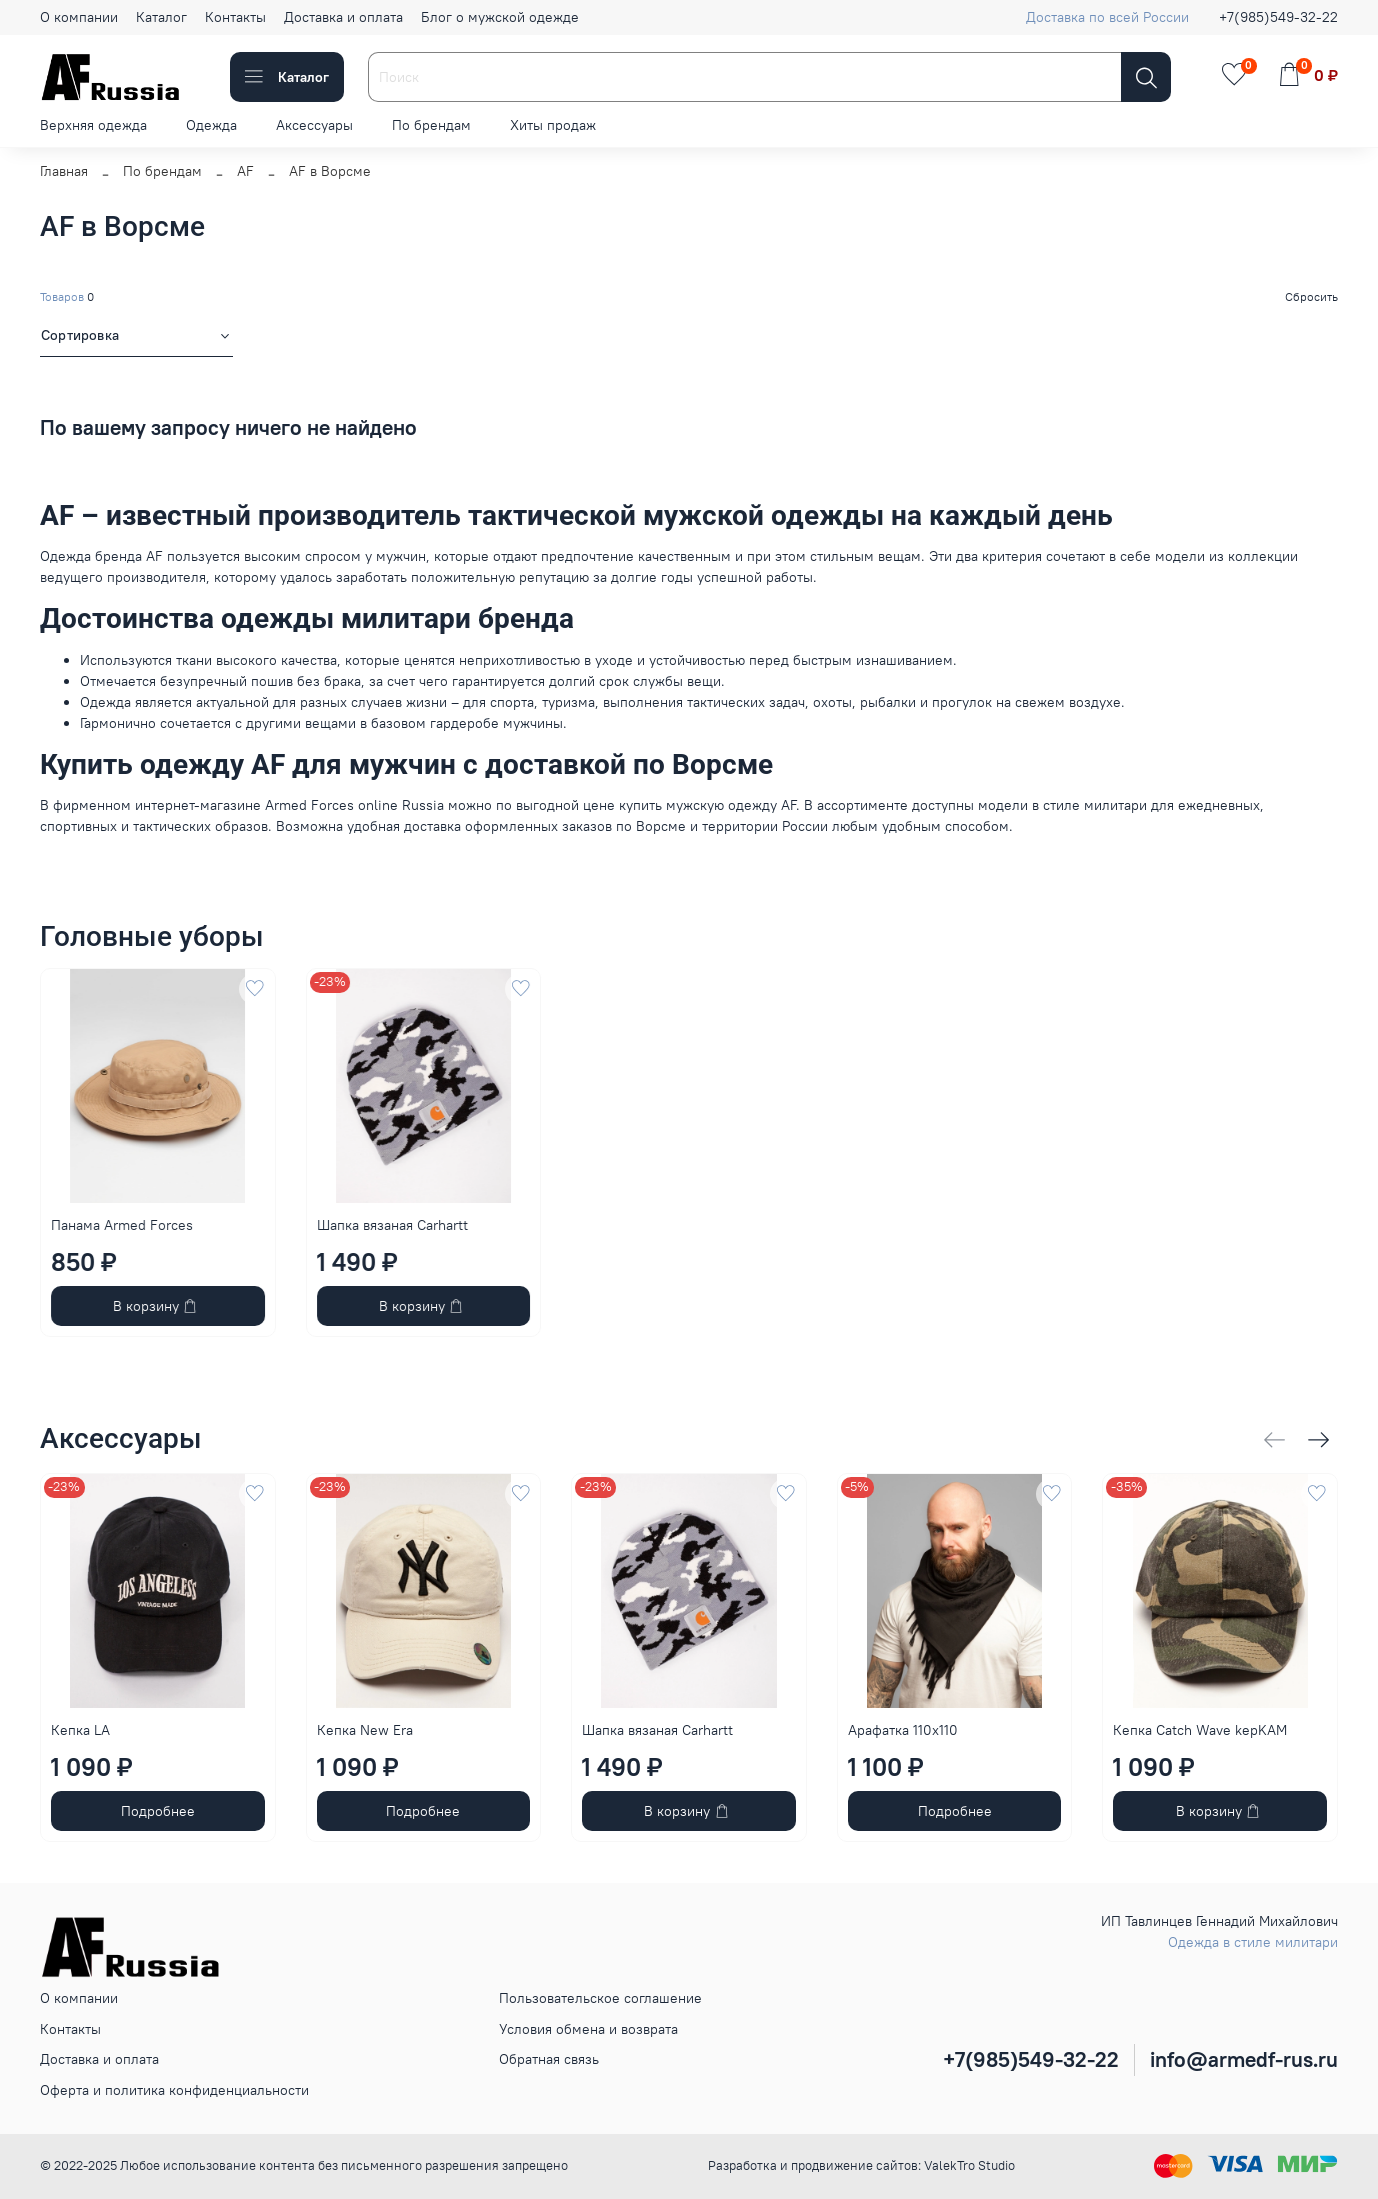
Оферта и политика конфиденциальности (174, 2090)
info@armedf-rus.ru (1244, 2059)
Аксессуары (314, 125)
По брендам (431, 125)
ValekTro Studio (969, 2165)
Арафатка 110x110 (903, 1730)
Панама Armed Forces (122, 1224)
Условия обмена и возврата (588, 2029)
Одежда (211, 125)
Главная (64, 171)
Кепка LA (80, 1730)
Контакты (235, 17)
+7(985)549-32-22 (1278, 17)
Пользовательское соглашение (600, 1998)
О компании (79, 17)
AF (245, 171)
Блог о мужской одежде (500, 17)
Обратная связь (549, 2059)
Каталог (161, 17)
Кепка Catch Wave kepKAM (1200, 1730)
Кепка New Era (365, 1730)
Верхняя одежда (93, 125)
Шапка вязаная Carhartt (392, 1224)
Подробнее (158, 1811)
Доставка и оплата (343, 17)
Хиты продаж (553, 125)
